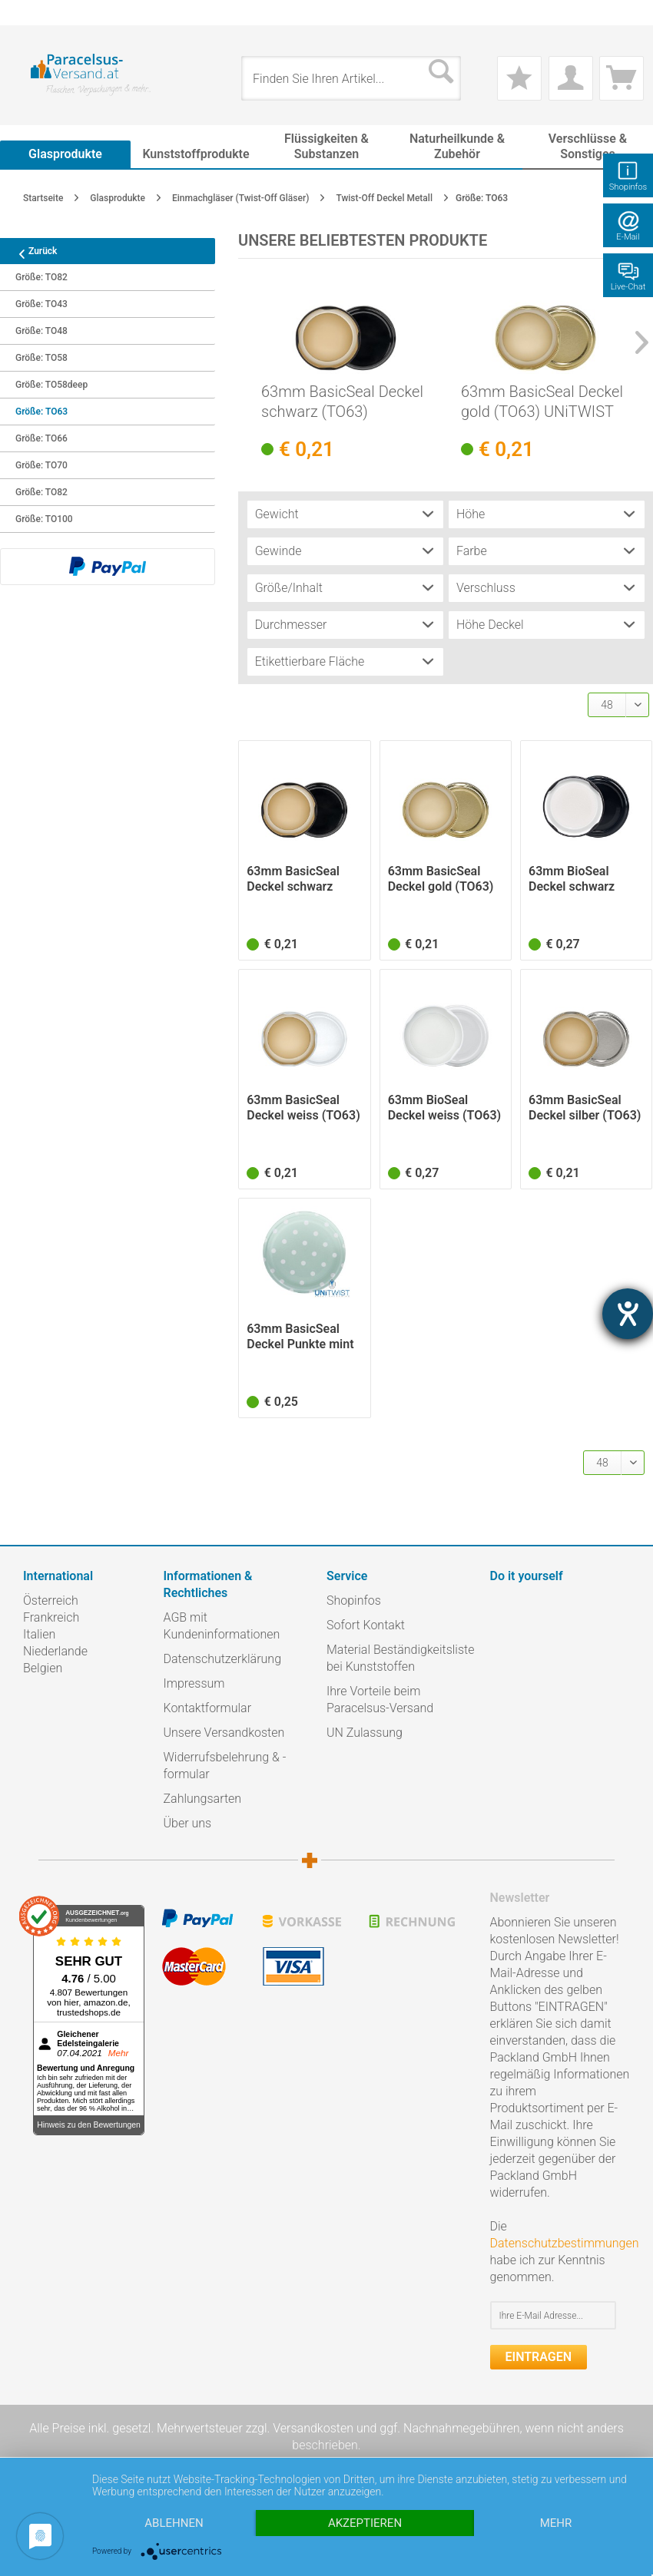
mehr (556, 2523)
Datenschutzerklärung (223, 1659)
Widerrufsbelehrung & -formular (225, 1765)
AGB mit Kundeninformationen (222, 1626)
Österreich (50, 1600)
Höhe (470, 514)
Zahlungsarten (203, 1798)
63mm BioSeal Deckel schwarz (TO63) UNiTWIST (578, 879)
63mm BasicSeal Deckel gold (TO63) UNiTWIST (542, 401)
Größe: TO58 (41, 357)
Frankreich (51, 1617)
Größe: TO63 (41, 411)
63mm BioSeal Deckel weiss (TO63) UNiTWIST (445, 1108)
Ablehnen (173, 2523)
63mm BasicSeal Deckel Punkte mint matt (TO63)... (300, 1336)
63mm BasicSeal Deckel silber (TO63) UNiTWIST (585, 1108)
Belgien (42, 1668)
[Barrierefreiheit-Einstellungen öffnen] (627, 1313)
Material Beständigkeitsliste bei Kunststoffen (400, 1658)
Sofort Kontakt (365, 1625)
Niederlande (55, 1651)
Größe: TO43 (41, 304)
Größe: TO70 (41, 465)
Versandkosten (313, 2428)
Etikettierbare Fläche (310, 661)
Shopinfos (353, 1600)
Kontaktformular (208, 1708)
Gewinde (278, 551)
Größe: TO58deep (51, 384)
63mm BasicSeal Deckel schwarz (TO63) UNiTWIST (342, 402)
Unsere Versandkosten (224, 1732)
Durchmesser (291, 624)
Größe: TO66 (41, 438)
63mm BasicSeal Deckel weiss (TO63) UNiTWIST (303, 1108)
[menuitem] (30, 12)
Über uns (188, 1823)
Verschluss (485, 587)
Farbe (471, 551)
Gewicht (277, 514)
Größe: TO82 (41, 277)
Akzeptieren (365, 2523)
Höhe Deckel (490, 624)
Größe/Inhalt (289, 587)
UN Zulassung (364, 1732)
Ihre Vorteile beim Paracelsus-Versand (379, 1699)
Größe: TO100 (44, 519)
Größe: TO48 (41, 331)
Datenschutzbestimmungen (564, 2243)
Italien (39, 1634)
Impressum (194, 1683)
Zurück (32, 251)
